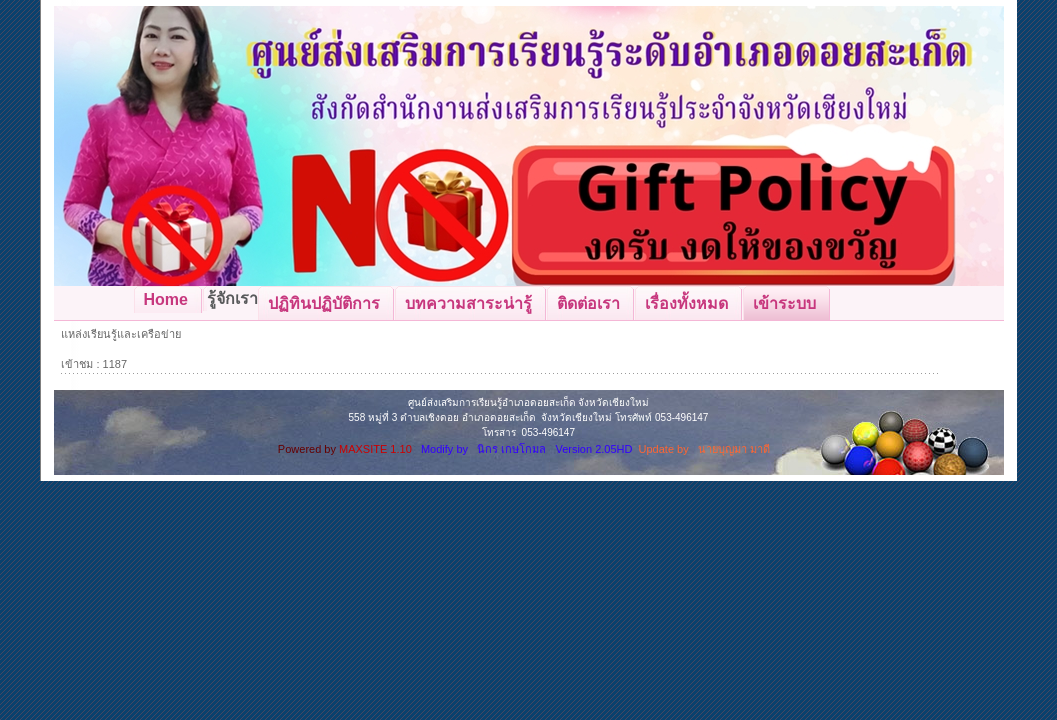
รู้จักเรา (232, 298)
